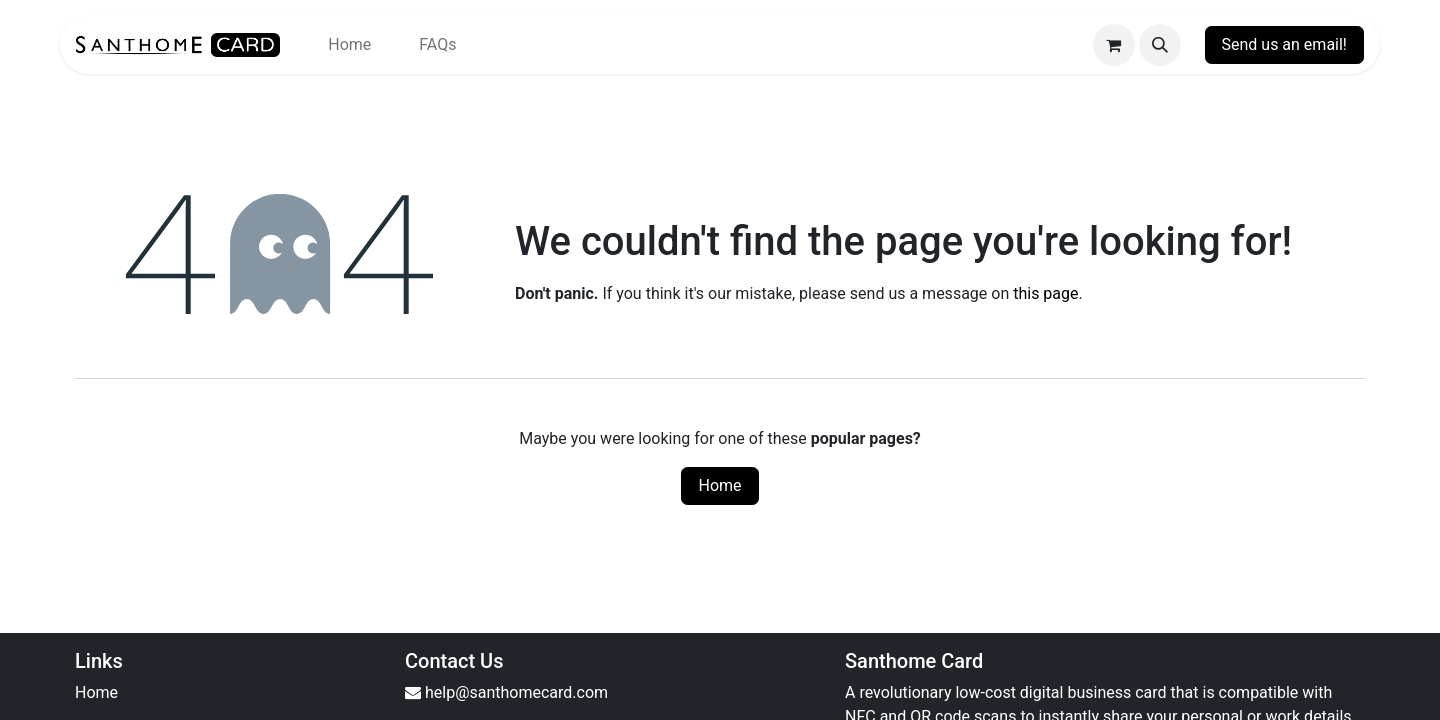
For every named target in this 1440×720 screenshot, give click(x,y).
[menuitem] (349, 45)
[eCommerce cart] (1114, 45)
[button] (1160, 45)
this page (1045, 293)
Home (719, 485)
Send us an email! (1285, 44)
